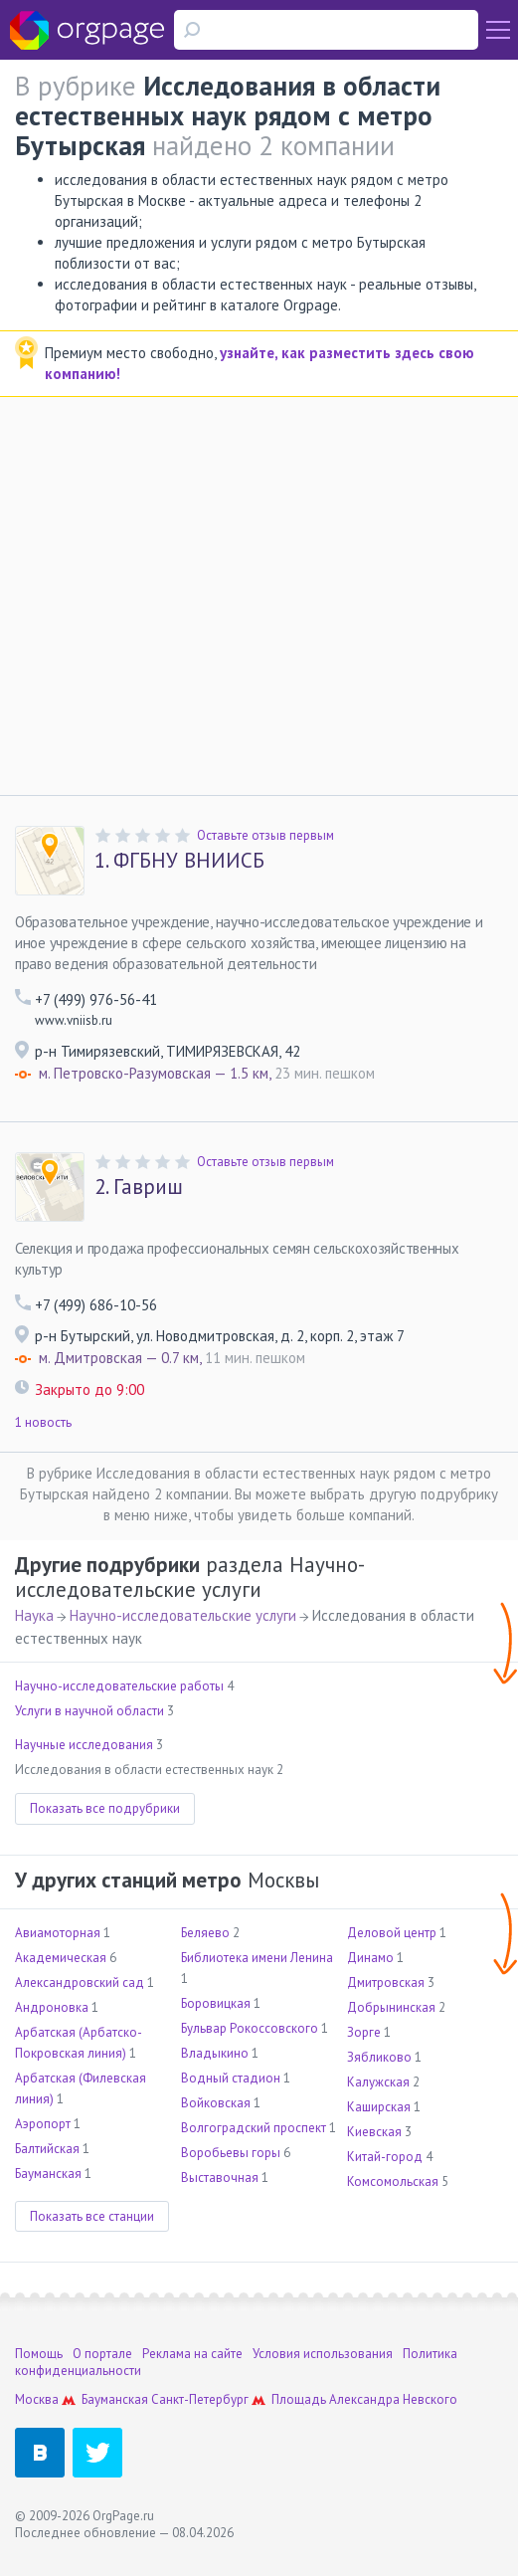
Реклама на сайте (192, 2353)
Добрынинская (391, 2007)
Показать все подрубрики (105, 1808)
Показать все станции (92, 2216)
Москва (37, 2399)
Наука (34, 1615)
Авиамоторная (57, 1932)
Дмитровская (386, 1982)
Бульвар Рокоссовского (249, 2028)
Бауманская (48, 2173)
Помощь (39, 2353)
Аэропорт (43, 2123)
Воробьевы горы (230, 2152)
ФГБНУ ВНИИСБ (179, 861)
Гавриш (138, 1187)
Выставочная (220, 2177)
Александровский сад (79, 1982)
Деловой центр (391, 1932)
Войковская (216, 2102)
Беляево (205, 1932)
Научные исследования (84, 1744)
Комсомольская (392, 2181)
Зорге (364, 2032)
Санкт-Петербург (200, 2399)
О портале (102, 2353)
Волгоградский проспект (253, 2127)
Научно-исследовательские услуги (183, 1615)
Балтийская (47, 2148)
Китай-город (385, 2156)
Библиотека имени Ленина (257, 1957)
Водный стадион (230, 2078)
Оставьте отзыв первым (265, 835)
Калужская (378, 2082)
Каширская (379, 2106)
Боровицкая (216, 2003)
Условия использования (323, 2353)
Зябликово (379, 2057)
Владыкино (215, 2053)
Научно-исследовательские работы (119, 1686)
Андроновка (51, 2007)
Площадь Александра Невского (364, 2399)
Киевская (374, 2131)
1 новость (43, 1422)
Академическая (60, 1957)
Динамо (370, 1957)
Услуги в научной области (89, 1710)
